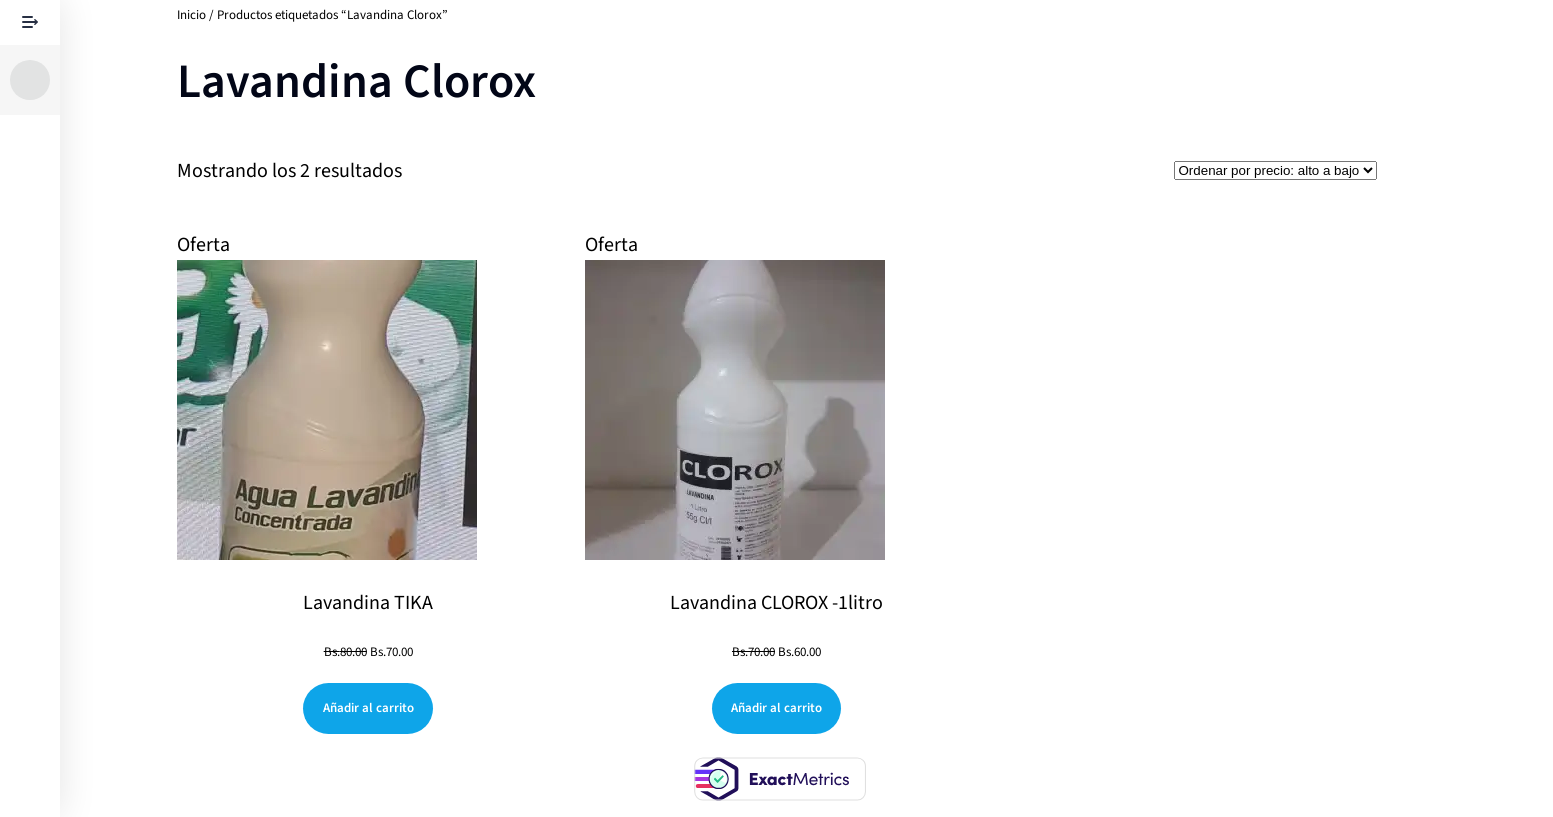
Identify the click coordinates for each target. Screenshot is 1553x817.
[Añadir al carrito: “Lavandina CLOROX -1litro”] (777, 708)
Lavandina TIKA (368, 603)
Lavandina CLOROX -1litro (776, 603)
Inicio (191, 15)
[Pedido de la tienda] (1275, 170)
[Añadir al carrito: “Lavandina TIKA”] (368, 708)
